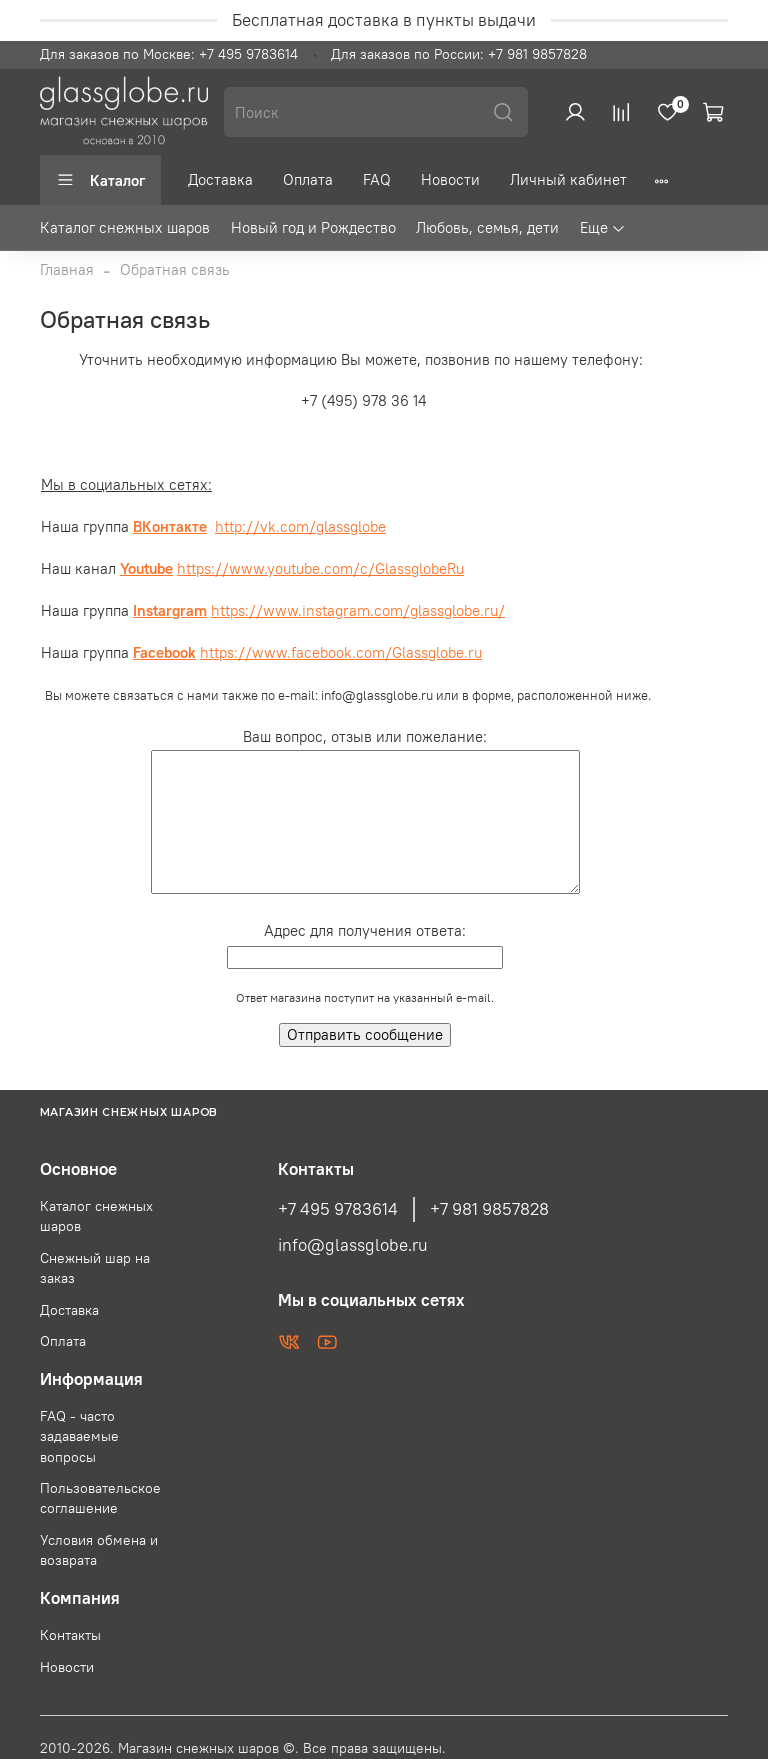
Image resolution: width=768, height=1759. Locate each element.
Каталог (100, 180)
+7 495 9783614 (338, 1209)
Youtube (146, 568)
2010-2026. (79, 1748)
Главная (67, 269)
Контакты (70, 1635)
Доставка (220, 179)
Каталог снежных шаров (125, 227)
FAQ (377, 179)
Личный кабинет (568, 179)
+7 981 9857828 (489, 1209)
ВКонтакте (170, 526)
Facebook (164, 652)
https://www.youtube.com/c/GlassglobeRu (320, 568)
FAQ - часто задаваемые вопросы (79, 1437)
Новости (450, 179)
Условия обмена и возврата (99, 1550)
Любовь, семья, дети (487, 227)
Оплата (308, 179)
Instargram (170, 610)
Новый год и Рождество (313, 227)
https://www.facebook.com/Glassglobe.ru (341, 652)
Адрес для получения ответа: (365, 930)
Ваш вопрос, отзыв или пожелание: (365, 736)
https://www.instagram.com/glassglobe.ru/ (358, 610)
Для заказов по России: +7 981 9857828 (459, 54)
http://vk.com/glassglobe (300, 526)
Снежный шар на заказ (95, 1268)
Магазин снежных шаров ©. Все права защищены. (282, 1748)
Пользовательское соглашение (100, 1498)
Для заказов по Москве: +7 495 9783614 (169, 54)
